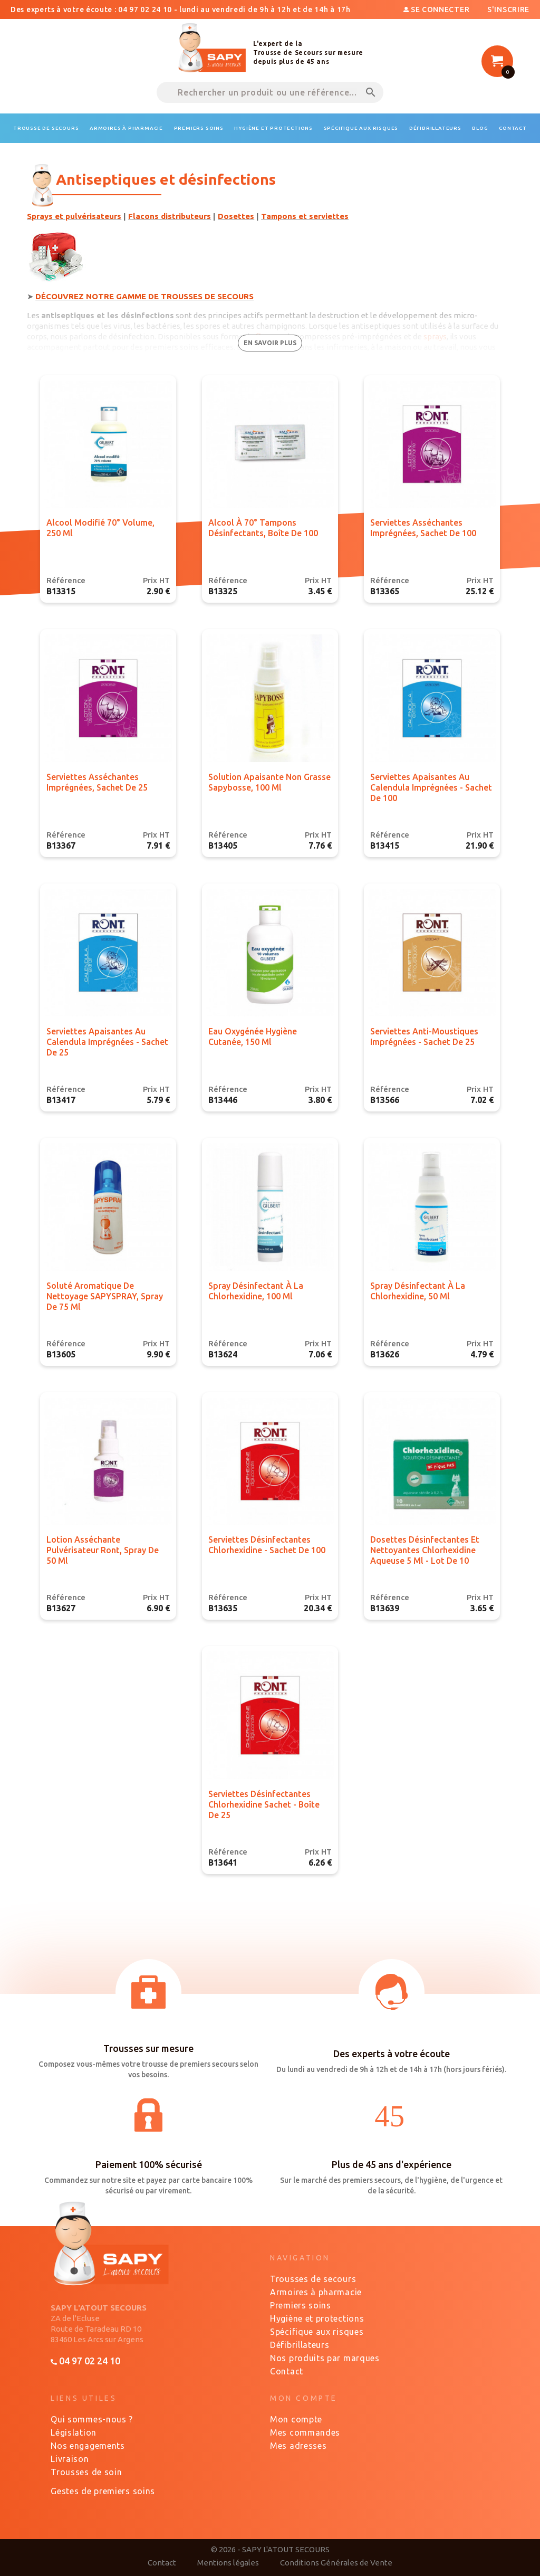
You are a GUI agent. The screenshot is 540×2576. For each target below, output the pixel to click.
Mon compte (296, 2419)
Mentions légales (228, 2562)
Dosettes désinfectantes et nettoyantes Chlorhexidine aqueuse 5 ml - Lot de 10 (424, 1550)
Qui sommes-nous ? (92, 2419)
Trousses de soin (86, 2472)
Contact (286, 2371)
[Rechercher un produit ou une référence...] (270, 92)
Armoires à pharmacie (316, 2292)
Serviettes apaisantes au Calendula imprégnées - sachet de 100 (431, 787)
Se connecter (437, 9)
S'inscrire (508, 9)
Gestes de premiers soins (103, 2491)
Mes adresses (298, 2445)
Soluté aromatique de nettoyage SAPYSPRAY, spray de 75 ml (104, 1296)
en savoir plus (270, 342)
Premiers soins (300, 2305)
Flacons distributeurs (169, 216)
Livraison (70, 2459)
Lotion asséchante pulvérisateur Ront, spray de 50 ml (102, 1550)
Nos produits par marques (325, 2358)
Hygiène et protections (317, 2318)
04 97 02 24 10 (85, 2360)
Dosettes (236, 216)
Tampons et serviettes (305, 216)
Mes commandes (305, 2432)
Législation (74, 2432)
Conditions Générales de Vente (336, 2562)
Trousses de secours (313, 2279)
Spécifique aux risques (316, 2331)
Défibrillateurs (300, 2345)
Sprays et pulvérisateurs (74, 216)
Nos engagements (88, 2445)
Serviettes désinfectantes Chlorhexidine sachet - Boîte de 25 (264, 1804)
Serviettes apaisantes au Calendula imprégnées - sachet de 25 (107, 1041)
